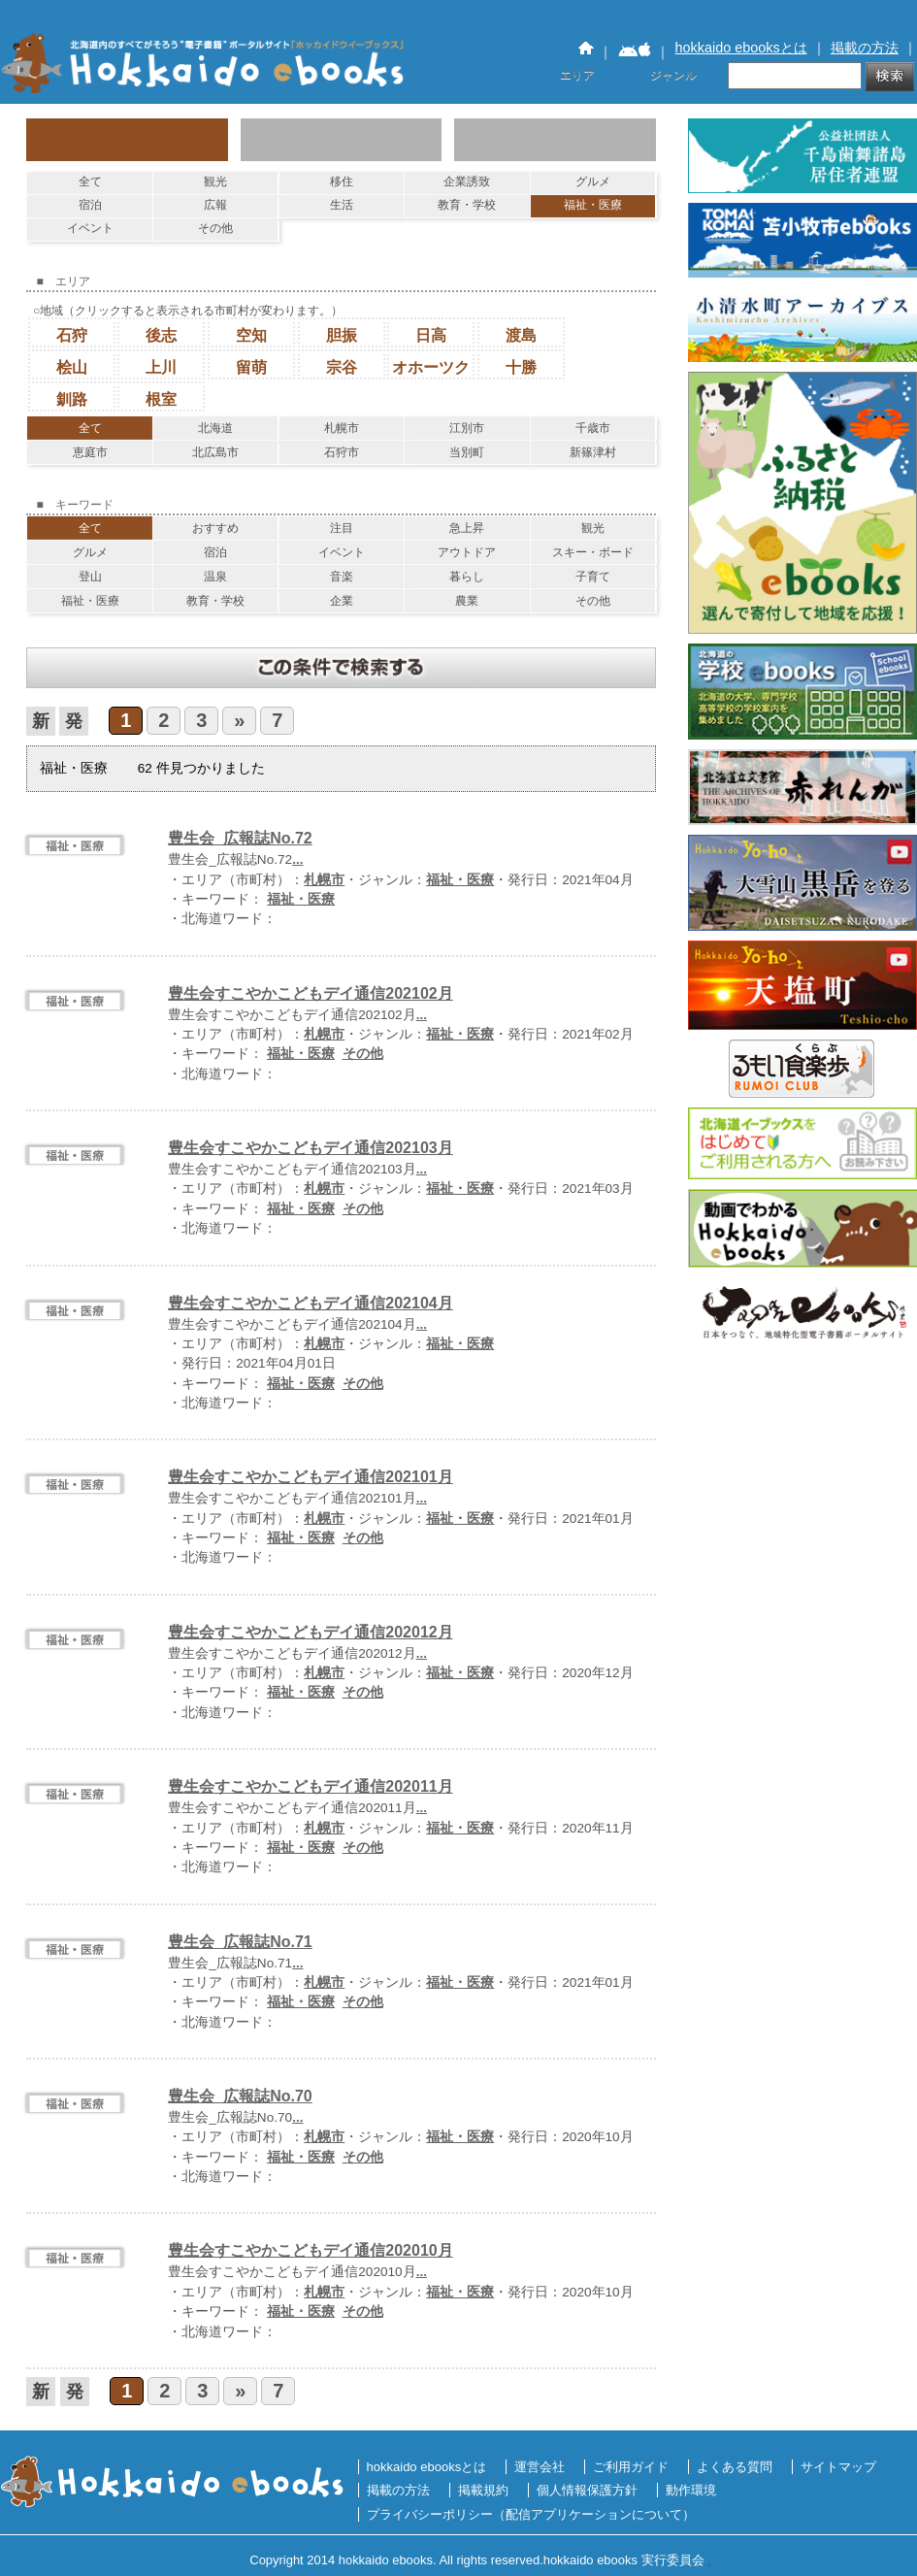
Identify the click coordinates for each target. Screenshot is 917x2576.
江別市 (466, 428)
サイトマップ (838, 2467)
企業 (341, 601)
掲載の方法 (865, 47)
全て (90, 181)
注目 (341, 528)
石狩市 (341, 452)
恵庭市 (90, 452)
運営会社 (539, 2467)
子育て (592, 576)
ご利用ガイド (631, 2467)
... (297, 859)
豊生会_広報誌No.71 (239, 1941)
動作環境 (691, 2490)
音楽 (341, 576)
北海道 (215, 428)
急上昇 (466, 528)
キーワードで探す (554, 139)
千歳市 (592, 428)
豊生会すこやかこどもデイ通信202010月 (310, 2250)
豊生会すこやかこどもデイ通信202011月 (310, 1786)
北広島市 (215, 452)
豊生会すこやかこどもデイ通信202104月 (310, 1303)
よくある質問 (734, 2467)
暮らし (466, 576)
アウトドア (467, 552)
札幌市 (341, 428)
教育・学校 (467, 205)
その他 (215, 228)
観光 (215, 181)
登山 (90, 576)
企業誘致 (466, 181)
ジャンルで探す (126, 139)
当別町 (466, 452)
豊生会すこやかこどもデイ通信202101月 (310, 1477)
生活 (341, 205)
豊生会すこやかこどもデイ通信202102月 (310, 993)
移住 (341, 181)
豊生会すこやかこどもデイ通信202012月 (310, 1632)
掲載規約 (483, 2490)
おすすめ (215, 528)
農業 (466, 601)
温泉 (215, 576)
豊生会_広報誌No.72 (239, 838)
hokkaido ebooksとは (741, 47)
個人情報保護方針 (587, 2490)
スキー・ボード (593, 552)
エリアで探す (341, 139)
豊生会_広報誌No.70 (239, 2096)
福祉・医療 (593, 205)
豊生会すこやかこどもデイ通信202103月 (310, 1147)
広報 (215, 205)
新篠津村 (593, 452)
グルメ (592, 181)
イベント (90, 228)
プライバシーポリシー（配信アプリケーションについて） (531, 2514)
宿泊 (90, 205)
